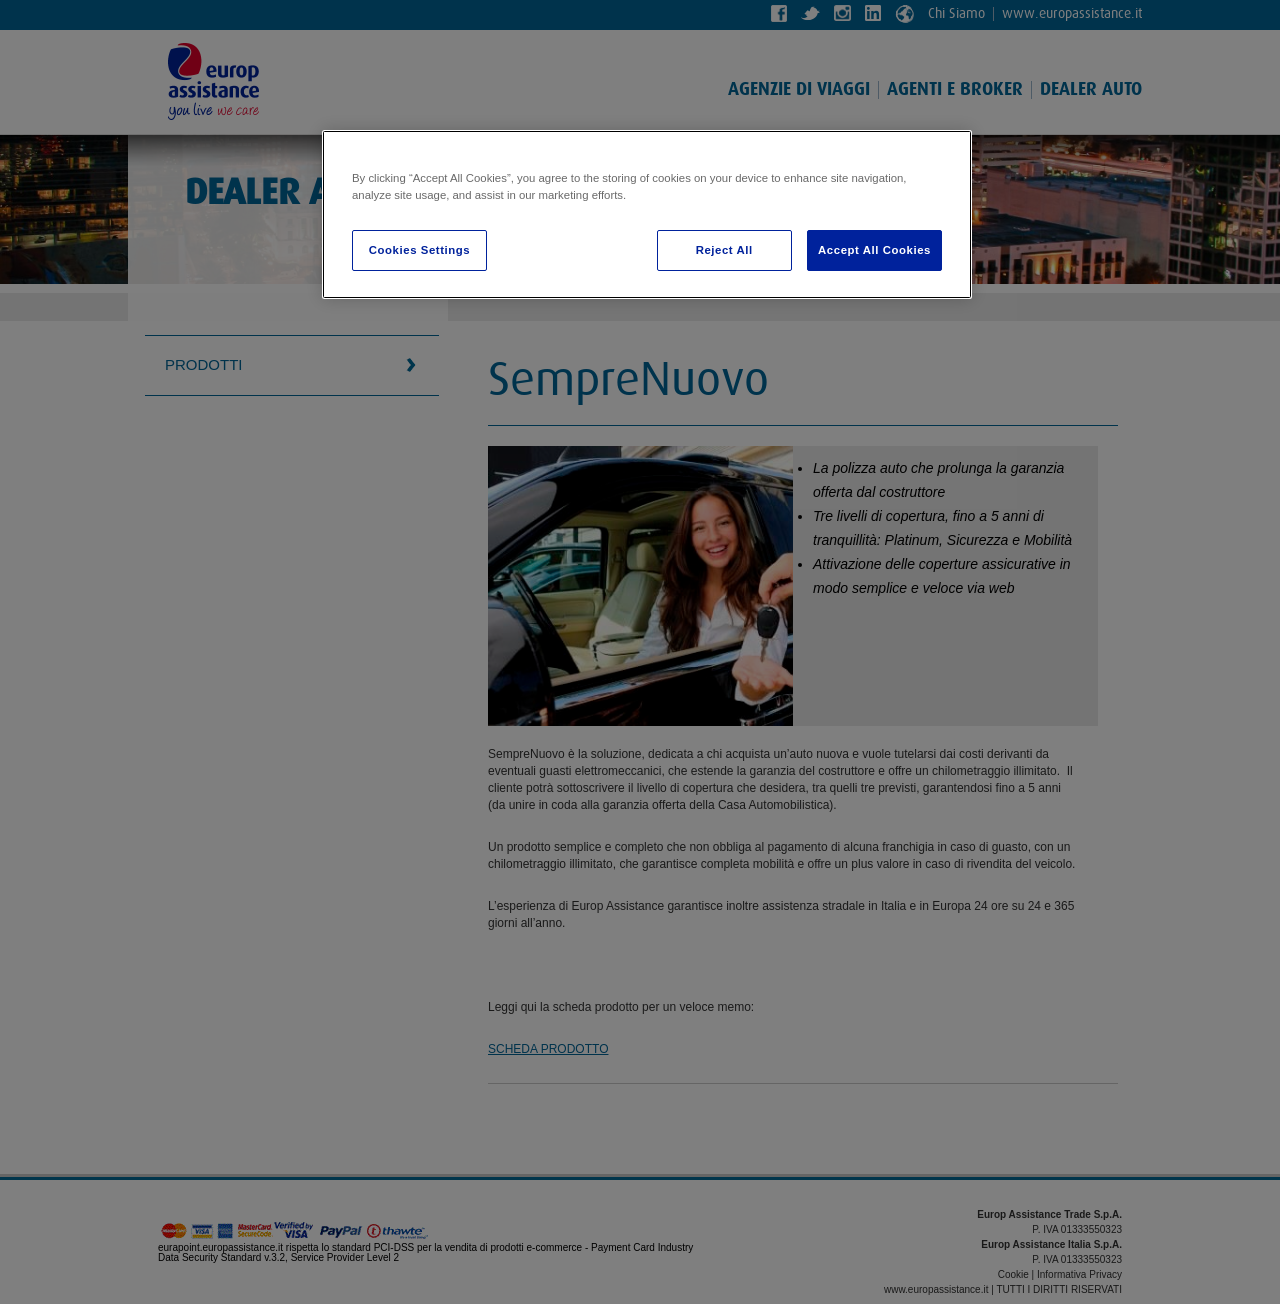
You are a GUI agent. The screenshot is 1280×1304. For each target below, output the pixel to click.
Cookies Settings (419, 250)
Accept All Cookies (874, 250)
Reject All (724, 250)
